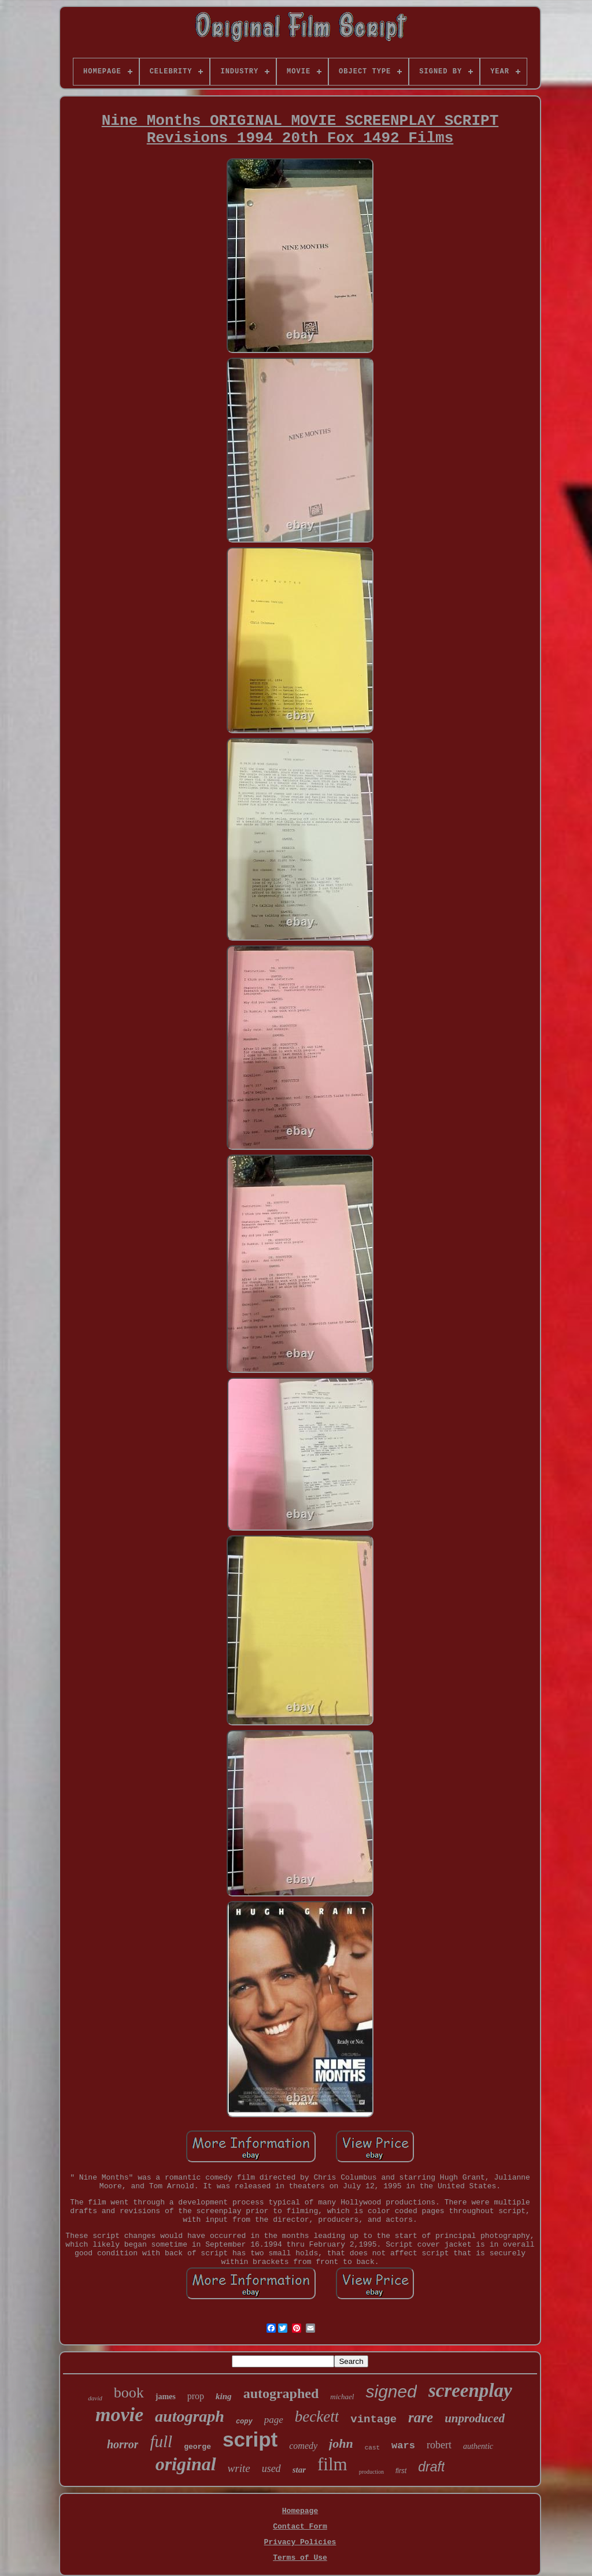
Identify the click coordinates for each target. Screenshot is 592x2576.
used (271, 2468)
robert (439, 2445)
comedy (303, 2446)
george (197, 2447)
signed (390, 2391)
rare (420, 2417)
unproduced (475, 2418)
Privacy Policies (300, 2542)
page (273, 2419)
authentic (478, 2446)
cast (372, 2447)
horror (122, 2444)
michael (342, 2396)
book (129, 2392)
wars (403, 2445)
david (95, 2398)
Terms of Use (300, 2557)
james (166, 2396)
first (400, 2471)
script (250, 2439)
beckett (317, 2416)
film (332, 2464)
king (224, 2396)
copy (244, 2422)
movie (119, 2414)
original (186, 2463)
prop (195, 2396)
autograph (189, 2416)
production (371, 2472)
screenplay (470, 2390)
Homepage (300, 2511)
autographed (281, 2393)
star (299, 2469)
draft (431, 2466)
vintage (373, 2419)
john (341, 2443)
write (239, 2468)
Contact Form (300, 2526)
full (161, 2441)
